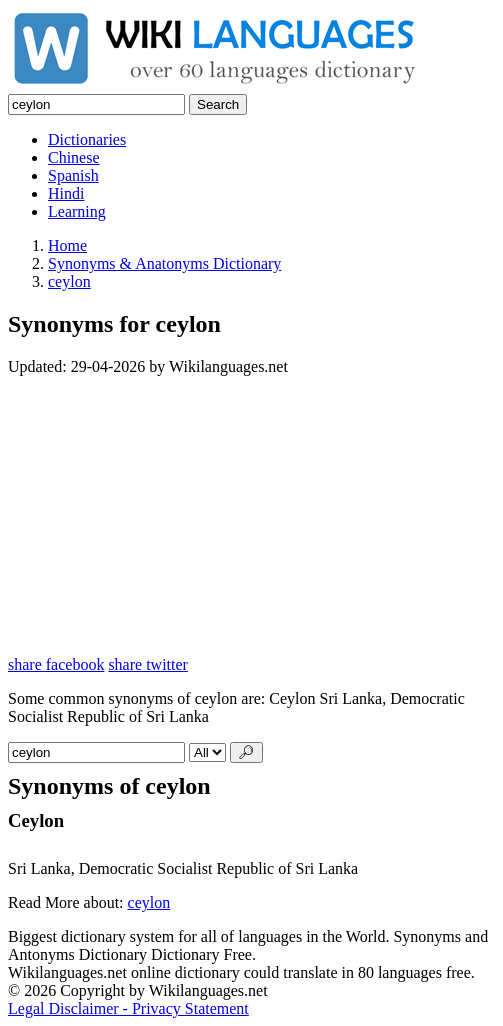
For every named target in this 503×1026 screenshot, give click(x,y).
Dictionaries (87, 139)
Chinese (74, 157)
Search (218, 104)
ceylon (149, 902)
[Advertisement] (251, 516)
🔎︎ (246, 752)
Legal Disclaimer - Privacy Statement (128, 1008)
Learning (77, 211)
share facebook (56, 664)
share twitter (148, 664)
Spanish (73, 175)
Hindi (66, 193)
